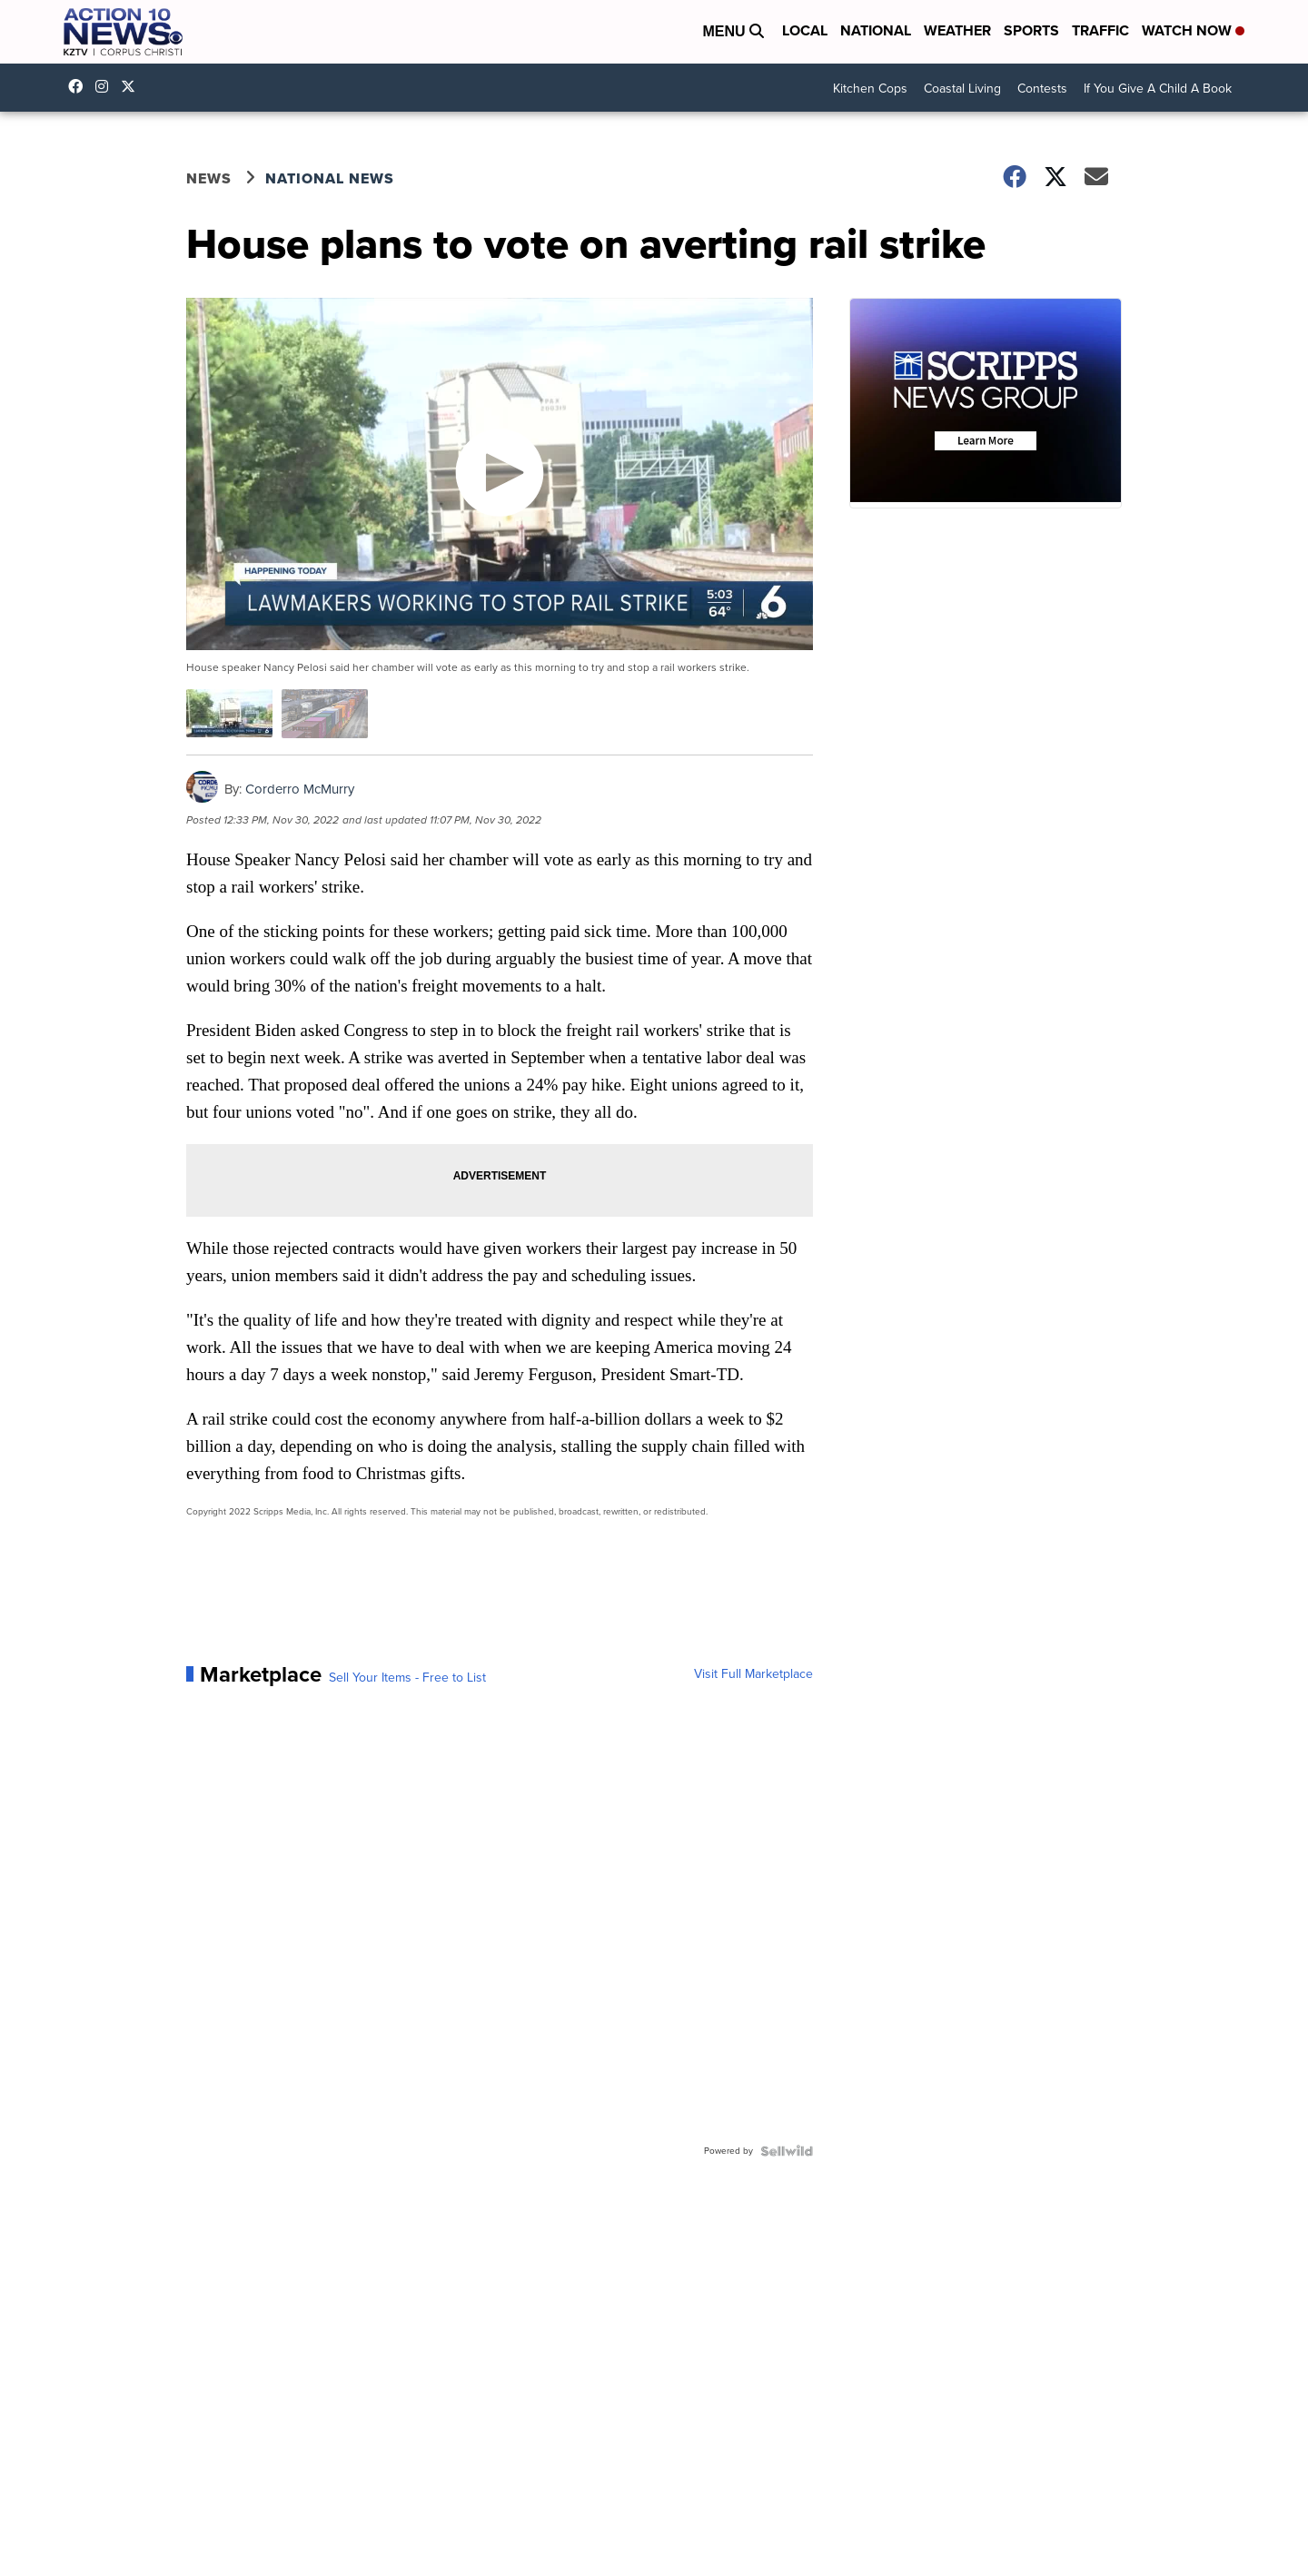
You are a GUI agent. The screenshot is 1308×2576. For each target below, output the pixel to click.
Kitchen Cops (870, 88)
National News (329, 178)
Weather (957, 30)
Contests (1042, 88)
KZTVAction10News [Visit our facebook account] (80, 86)
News (209, 178)
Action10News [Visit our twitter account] (132, 86)
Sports (1031, 30)
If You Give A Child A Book (1158, 88)
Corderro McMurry (299, 789)
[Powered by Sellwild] (786, 2151)
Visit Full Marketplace (753, 1674)
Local (804, 30)
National (875, 30)
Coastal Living (962, 88)
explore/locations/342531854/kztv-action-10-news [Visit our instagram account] (106, 86)
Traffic (1100, 30)
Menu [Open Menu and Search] (733, 31)
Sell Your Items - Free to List (407, 1678)
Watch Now (1193, 30)
